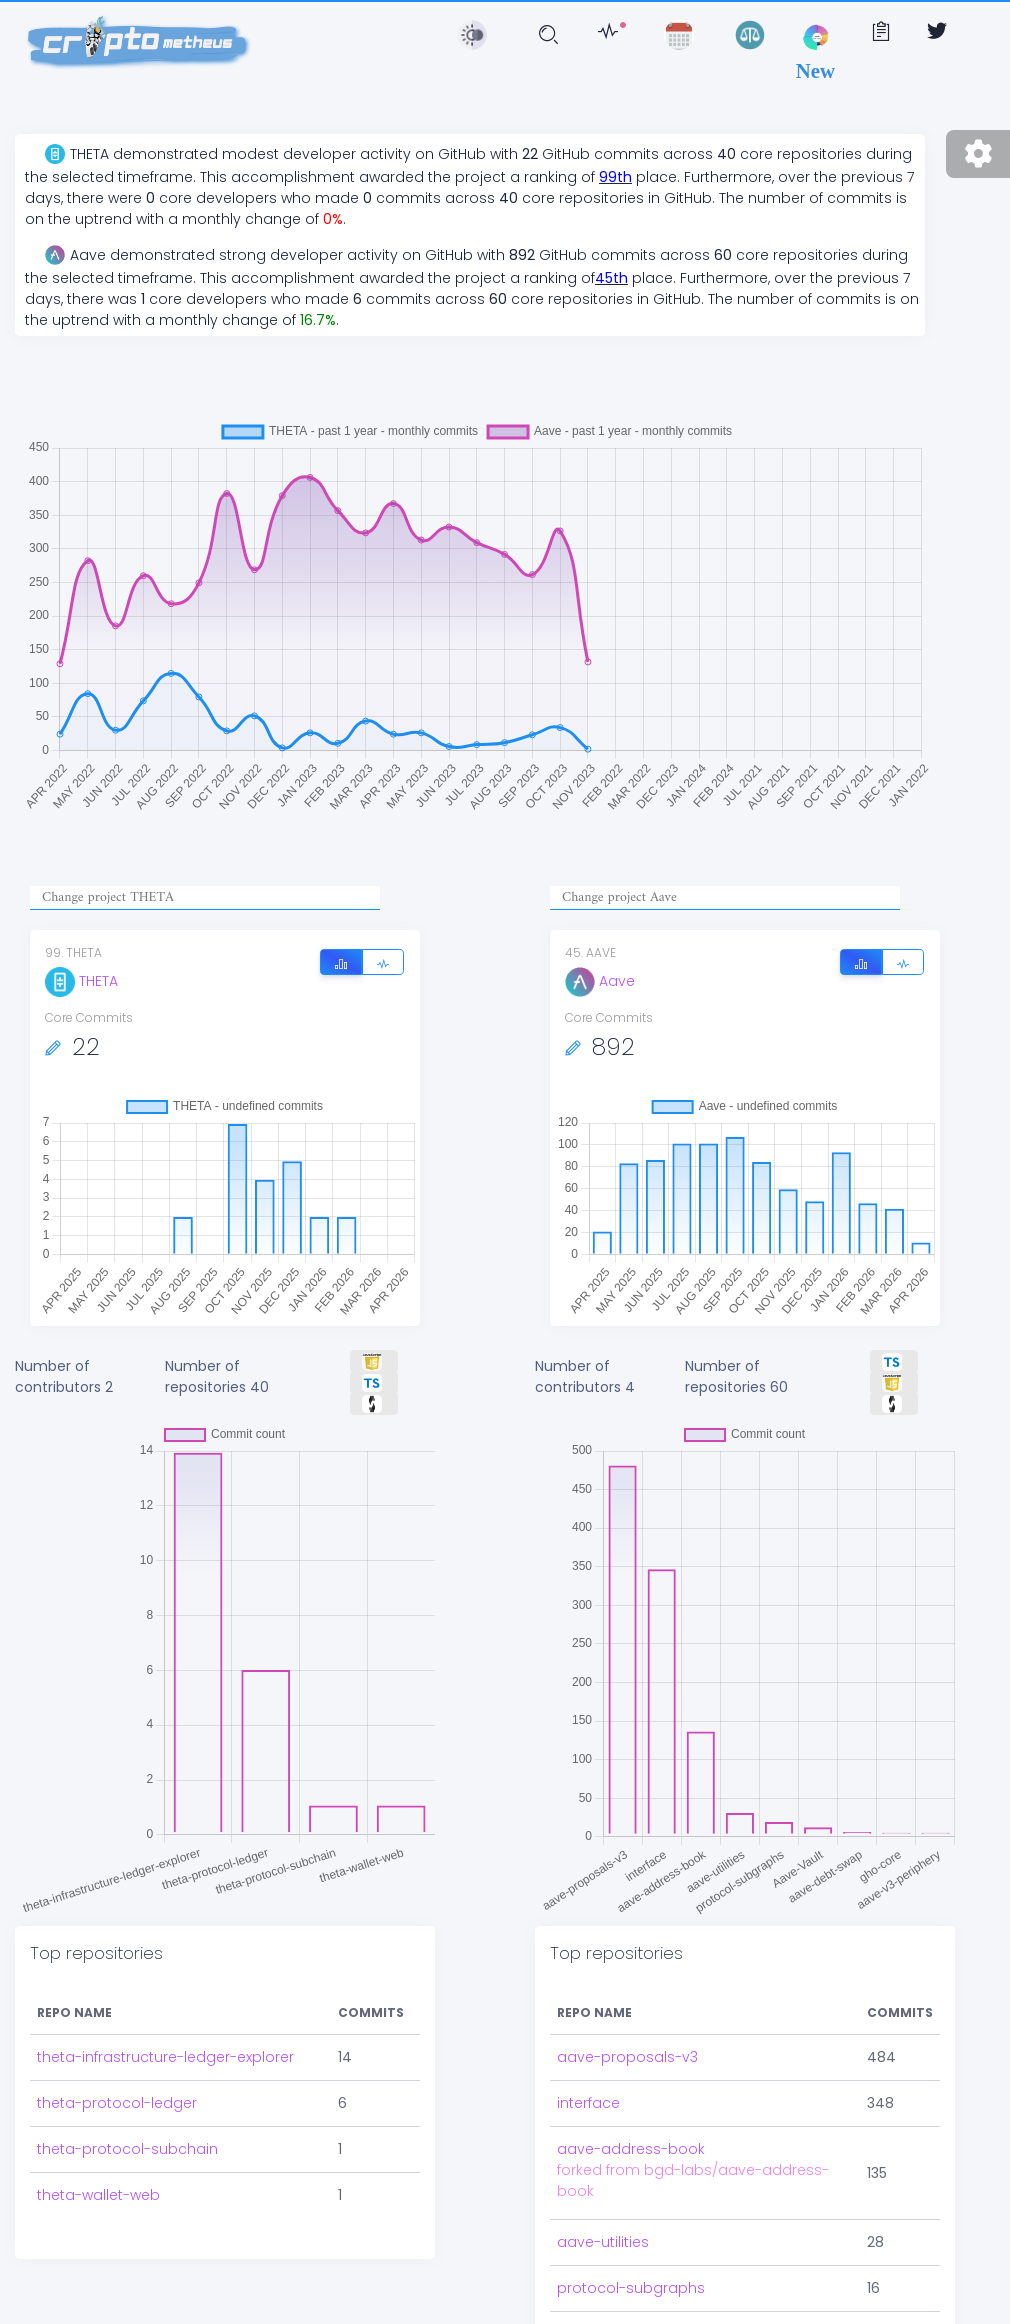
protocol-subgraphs (631, 2288)
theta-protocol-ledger (117, 2103)
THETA (81, 981)
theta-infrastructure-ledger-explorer (165, 2057)
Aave (600, 981)
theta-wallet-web (98, 2195)
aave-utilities (603, 2242)
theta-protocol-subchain (127, 2149)
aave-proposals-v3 (627, 2057)
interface (588, 2103)
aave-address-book (631, 2149)
